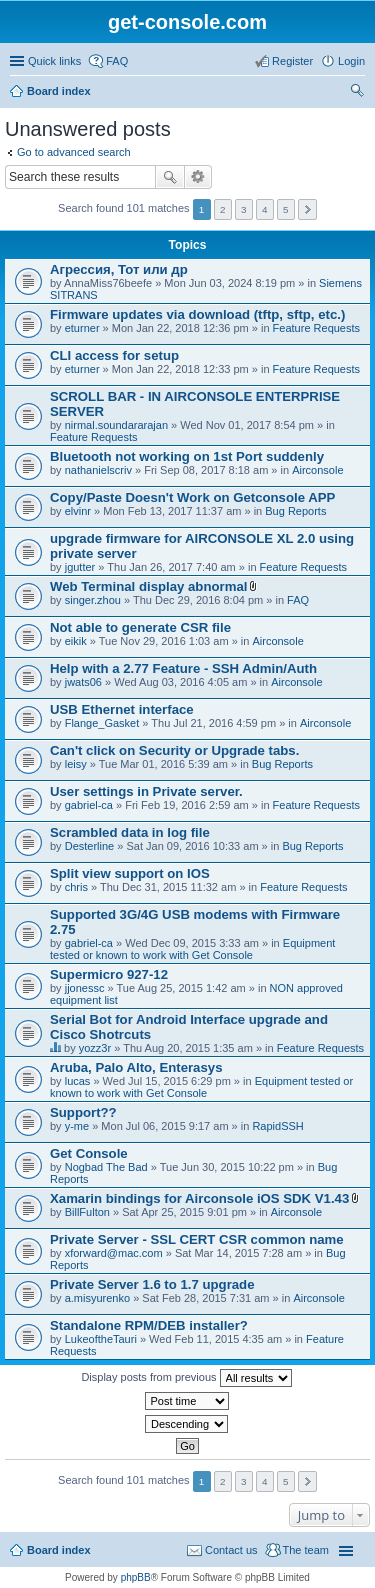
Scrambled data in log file (130, 832)
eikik (76, 641)
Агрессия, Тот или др (119, 269)
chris (76, 887)
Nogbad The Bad (106, 1167)
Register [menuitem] (292, 61)
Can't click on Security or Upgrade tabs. (174, 750)
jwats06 (83, 682)
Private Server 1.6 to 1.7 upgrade (152, 1284)
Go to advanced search (74, 152)
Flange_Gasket (102, 723)
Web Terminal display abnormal (148, 586)
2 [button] (223, 209)
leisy (76, 764)
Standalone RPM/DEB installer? (149, 1325)
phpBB (136, 1577)
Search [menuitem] (357, 93)
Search (170, 177)
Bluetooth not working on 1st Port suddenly (187, 456)
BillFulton (87, 1212)
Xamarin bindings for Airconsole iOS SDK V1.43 (199, 1198)
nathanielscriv (98, 470)
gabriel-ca (89, 805)
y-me (77, 1126)
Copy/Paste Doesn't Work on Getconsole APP (192, 497)
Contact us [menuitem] (231, 1550)
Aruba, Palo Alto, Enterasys (136, 1067)
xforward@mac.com (114, 1253)
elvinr (78, 511)
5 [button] (286, 209)
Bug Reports (295, 511)
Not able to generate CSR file (140, 627)
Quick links (54, 61)
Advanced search (198, 177)
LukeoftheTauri (101, 1339)
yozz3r (95, 1048)
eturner (82, 328)
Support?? (83, 1112)
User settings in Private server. (146, 791)
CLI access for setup (114, 355)
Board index (59, 91)
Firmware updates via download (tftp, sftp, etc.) (197, 314)
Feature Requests (316, 328)
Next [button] (307, 209)
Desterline (90, 846)
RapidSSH (277, 1126)
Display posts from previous (186, 1378)
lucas (78, 1081)
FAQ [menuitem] (117, 61)
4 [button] (265, 209)
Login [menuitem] (351, 61)
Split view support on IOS (130, 873)
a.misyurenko (97, 1298)
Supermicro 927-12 (109, 974)
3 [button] (244, 209)
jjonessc (85, 988)
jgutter (80, 567)
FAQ (298, 600)
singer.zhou (93, 600)
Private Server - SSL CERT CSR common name (197, 1239)
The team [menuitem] (306, 1550)
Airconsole (317, 470)
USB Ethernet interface (122, 709)
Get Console (89, 1153)
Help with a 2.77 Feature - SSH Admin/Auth (183, 668)
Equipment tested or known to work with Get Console (192, 949)
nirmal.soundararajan (116, 425)
